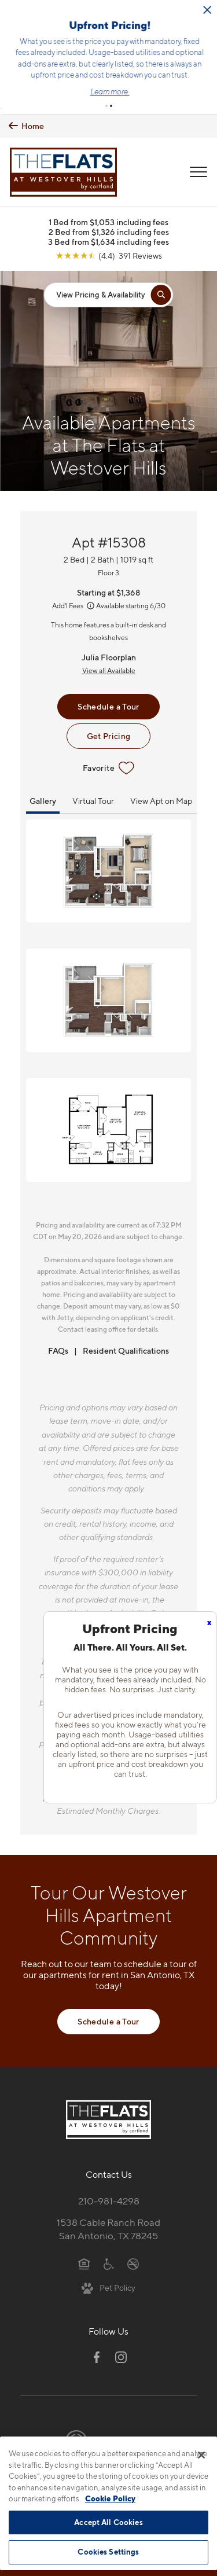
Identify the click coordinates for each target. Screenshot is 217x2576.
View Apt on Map (161, 798)
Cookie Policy (110, 2498)
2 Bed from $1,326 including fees (109, 229)
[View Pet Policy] (108, 2285)
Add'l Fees (74, 603)
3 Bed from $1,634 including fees (108, 239)
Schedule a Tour (108, 704)
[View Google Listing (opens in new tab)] (109, 253)
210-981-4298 (108, 2199)
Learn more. (151, 90)
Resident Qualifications (126, 1348)
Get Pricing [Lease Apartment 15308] (109, 733)
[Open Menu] (198, 169)
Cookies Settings (108, 2551)
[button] (106, 103)
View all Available (108, 668)
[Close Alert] (32, 14)
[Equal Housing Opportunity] (84, 2260)
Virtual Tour (93, 798)
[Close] (201, 2455)
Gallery (43, 798)
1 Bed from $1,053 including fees (108, 220)
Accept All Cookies (108, 2522)
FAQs (58, 1348)
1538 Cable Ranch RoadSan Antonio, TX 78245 (108, 2227)
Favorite (108, 765)
